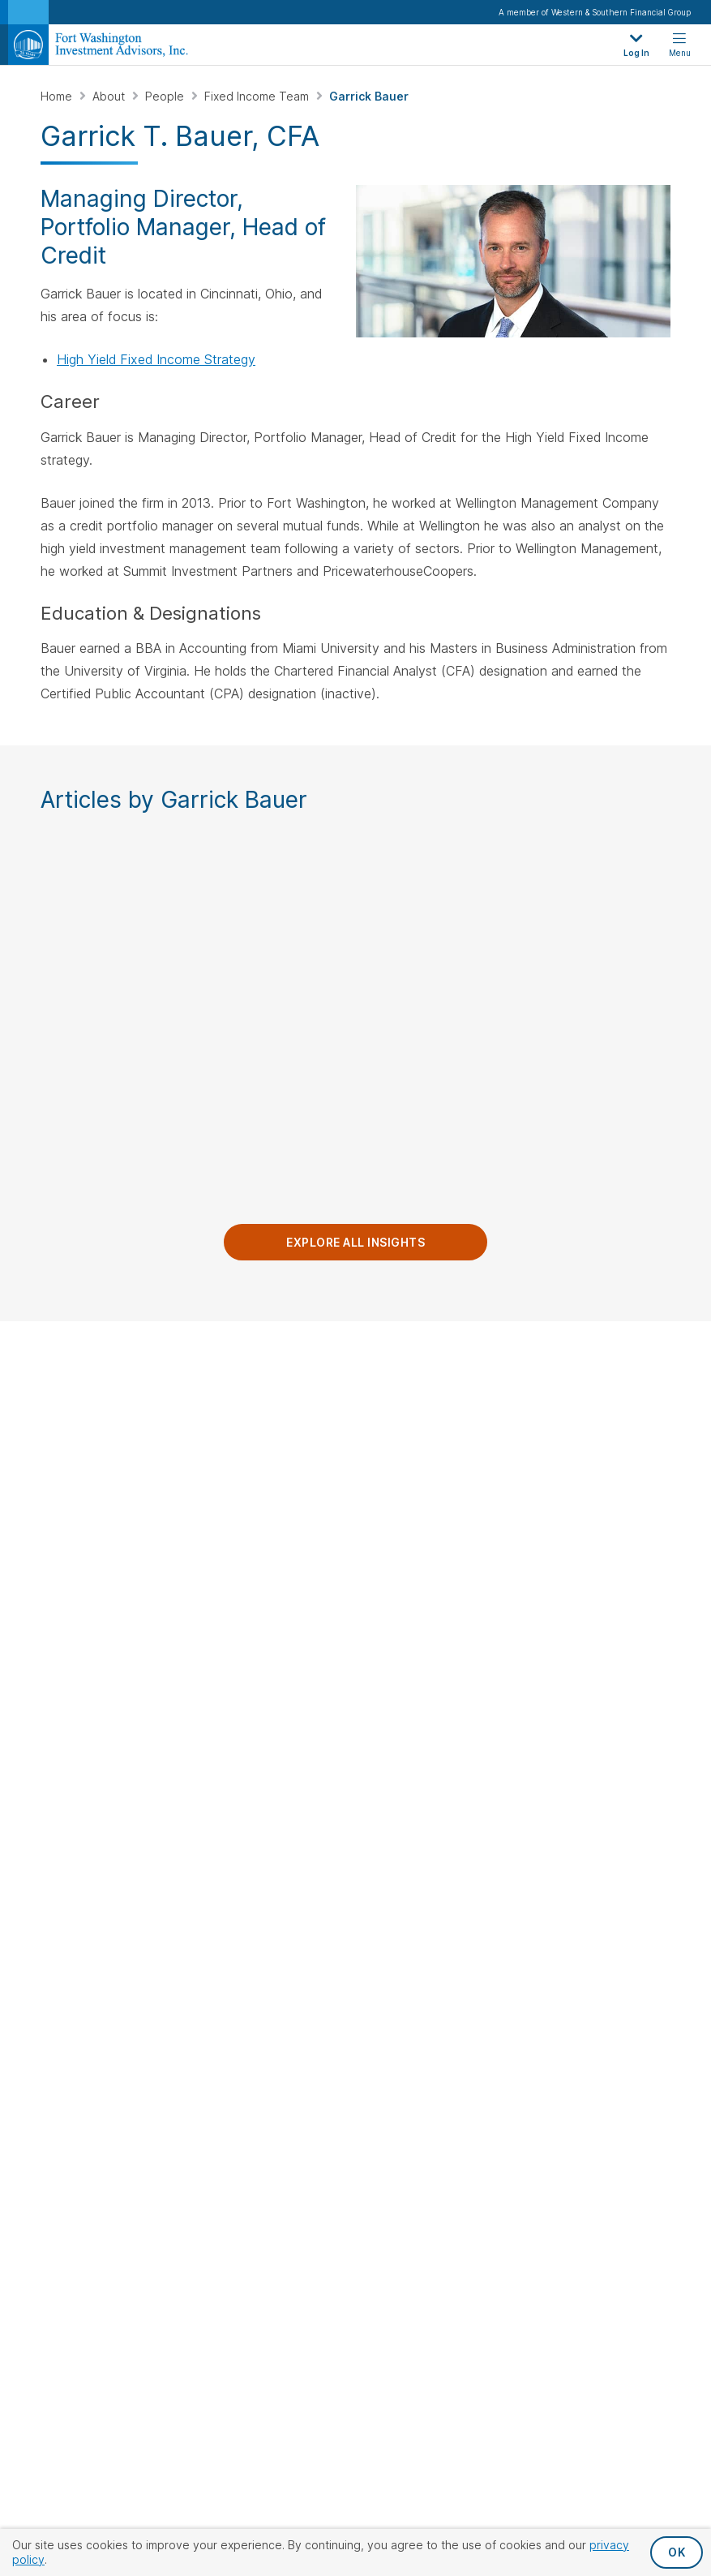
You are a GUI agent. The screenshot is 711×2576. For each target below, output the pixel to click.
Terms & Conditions (561, 1921)
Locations (398, 1486)
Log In (388, 1590)
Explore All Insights (355, 1250)
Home (58, 96)
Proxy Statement (356, 1947)
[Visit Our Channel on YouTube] (98, 1558)
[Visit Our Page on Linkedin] (56, 1558)
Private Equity (575, 1478)
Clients (396, 1560)
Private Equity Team (591, 1683)
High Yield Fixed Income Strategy (156, 359)
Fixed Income (573, 1452)
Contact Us (80, 1378)
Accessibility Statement (403, 1921)
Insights (392, 1433)
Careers (393, 1513)
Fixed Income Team (258, 96)
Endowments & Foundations (412, 1716)
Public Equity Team (589, 1590)
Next (690, 1017)
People (166, 96)
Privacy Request (141, 1921)
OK (676, 2552)
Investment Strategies (577, 1388)
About (110, 96)
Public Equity (572, 1425)
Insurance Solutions (590, 1505)
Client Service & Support (604, 1709)
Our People (576, 1560)
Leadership (402, 1460)
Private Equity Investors (435, 1657)
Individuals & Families (428, 1683)
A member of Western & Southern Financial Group (595, 12)
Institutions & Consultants (406, 1623)
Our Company (419, 1378)
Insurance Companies (429, 1750)
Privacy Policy (262, 1921)
